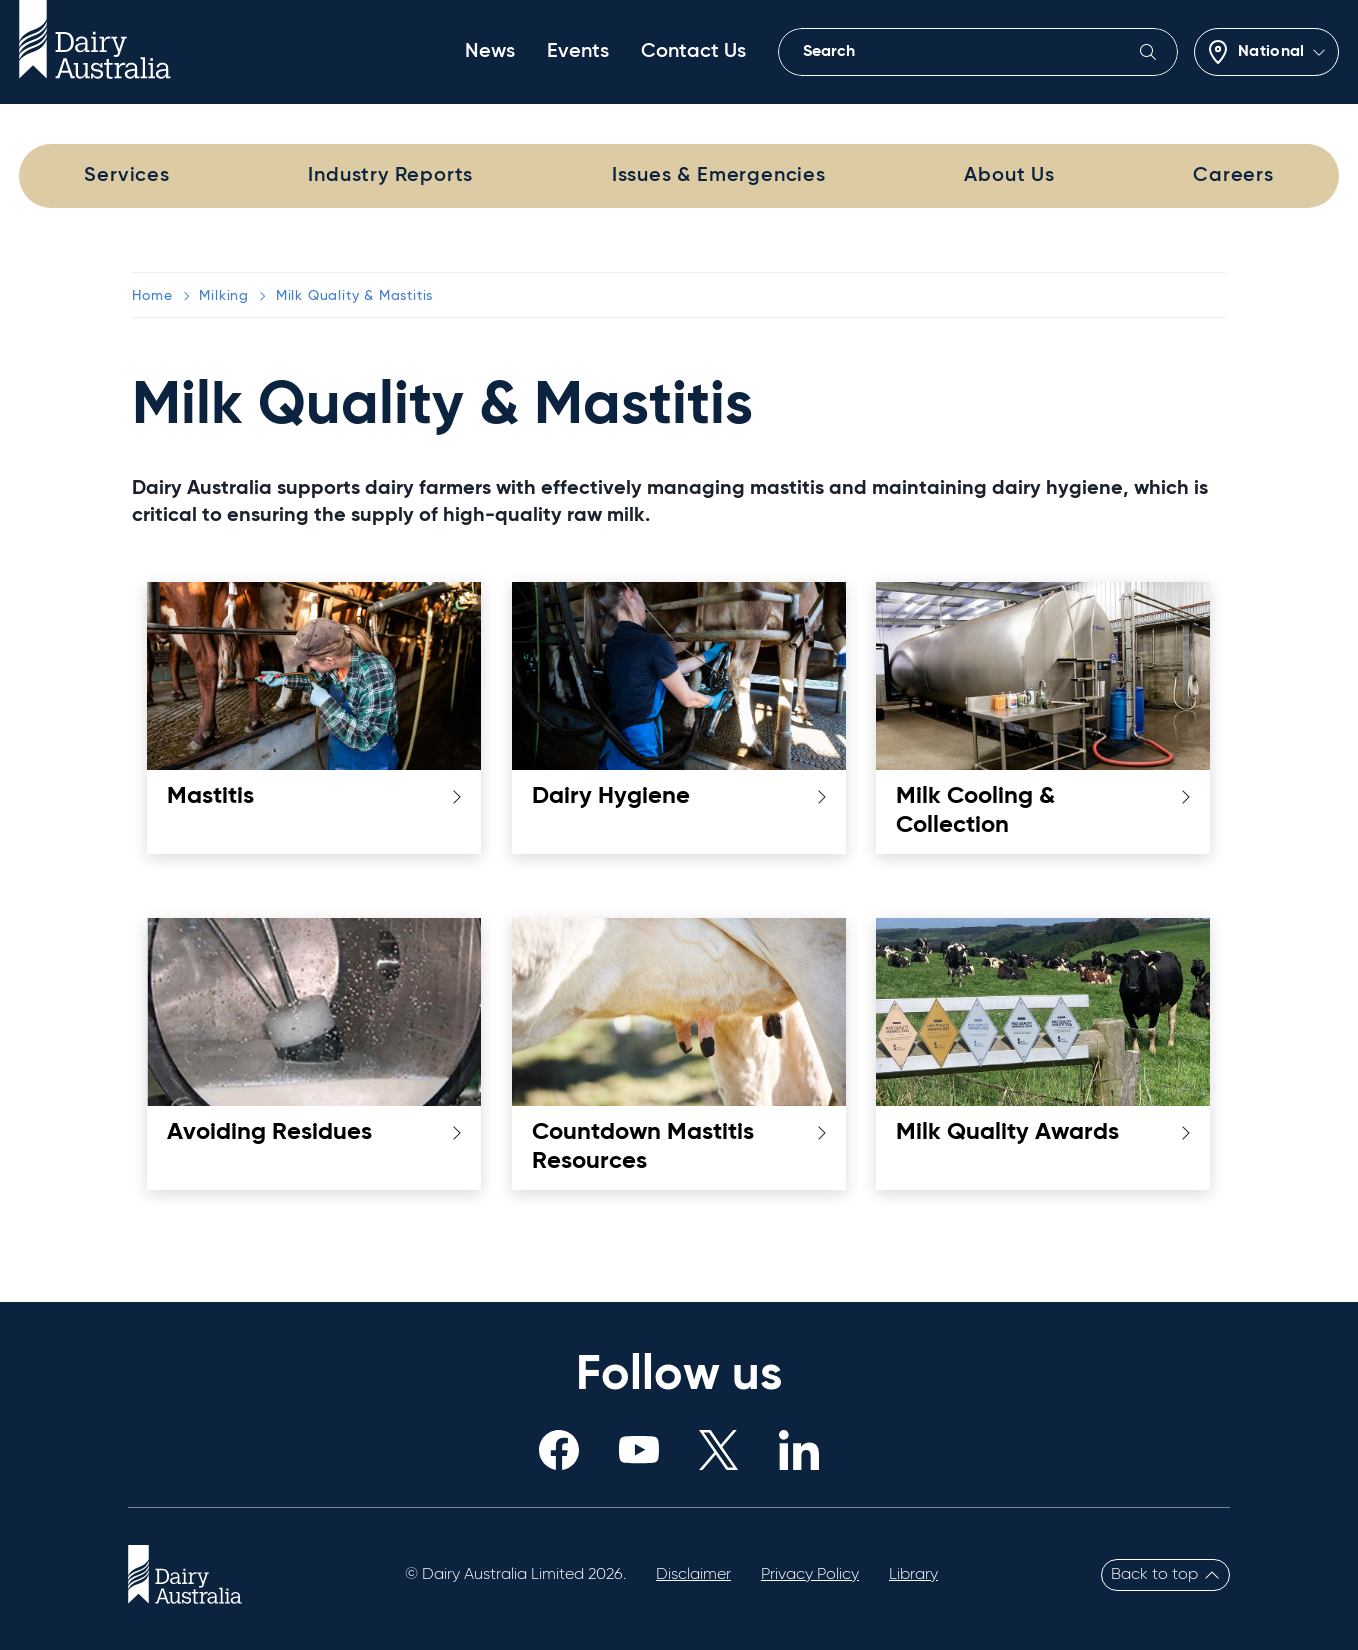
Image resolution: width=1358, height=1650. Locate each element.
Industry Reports (390, 176)
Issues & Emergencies (719, 176)
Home (152, 296)
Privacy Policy (810, 1575)
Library (913, 1575)
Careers (1233, 176)
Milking (224, 296)
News (490, 52)
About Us (1009, 176)
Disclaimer (693, 1575)
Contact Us (693, 52)
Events (578, 52)
